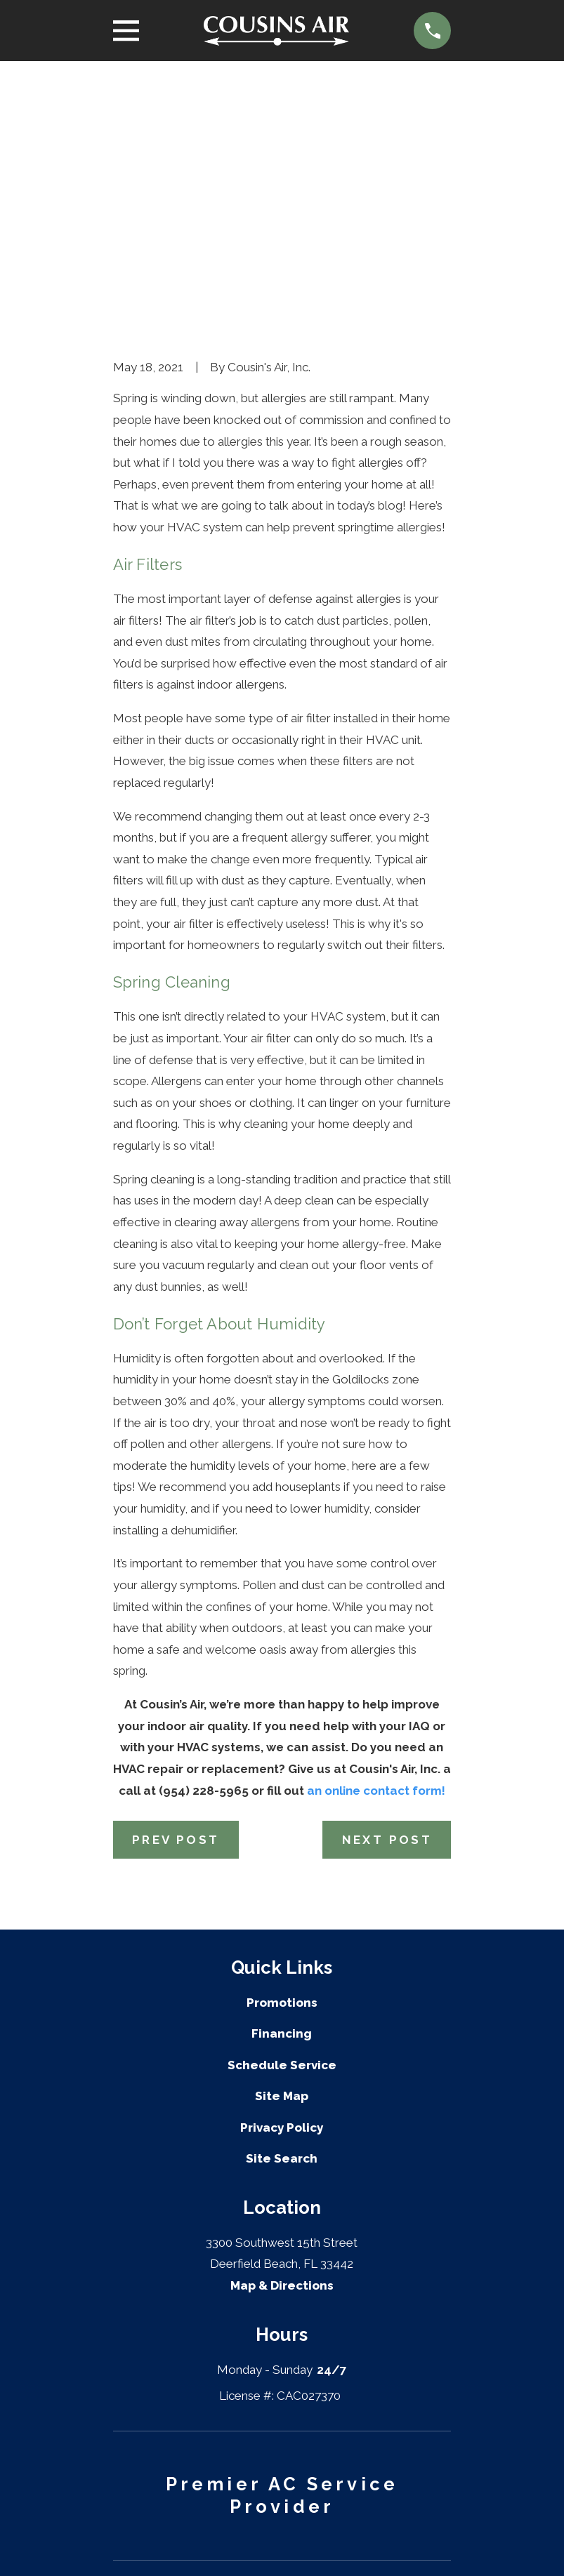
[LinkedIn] (264, 2543)
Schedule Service (282, 1847)
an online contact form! (376, 1573)
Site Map (281, 1879)
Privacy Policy (281, 1910)
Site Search (281, 1941)
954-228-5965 (282, 2406)
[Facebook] (195, 2543)
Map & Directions (282, 2069)
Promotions (282, 1785)
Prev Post (176, 1622)
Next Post (387, 1622)
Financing (281, 1817)
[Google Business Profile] (299, 2543)
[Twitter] (230, 2543)
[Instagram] (368, 2543)
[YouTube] (334, 2543)
